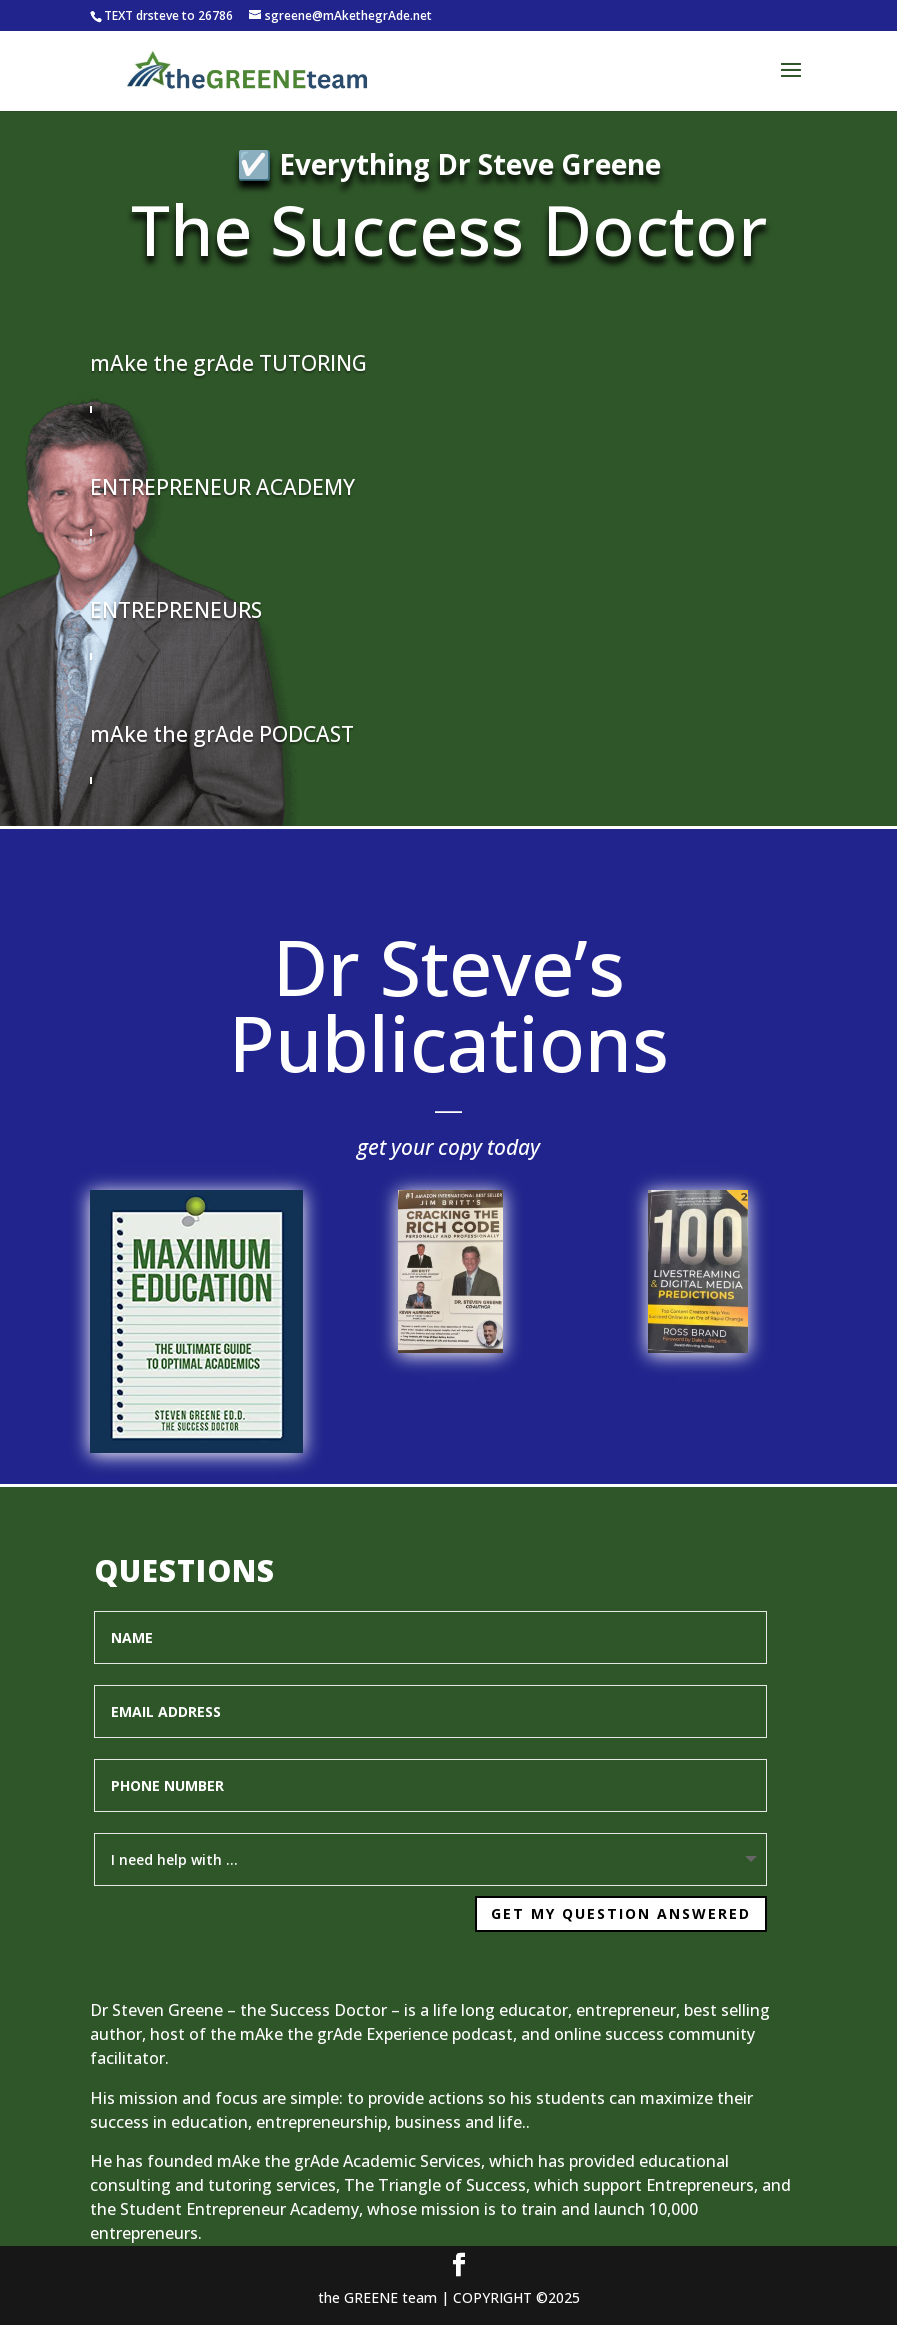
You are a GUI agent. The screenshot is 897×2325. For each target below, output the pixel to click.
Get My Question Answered (570, 1898)
